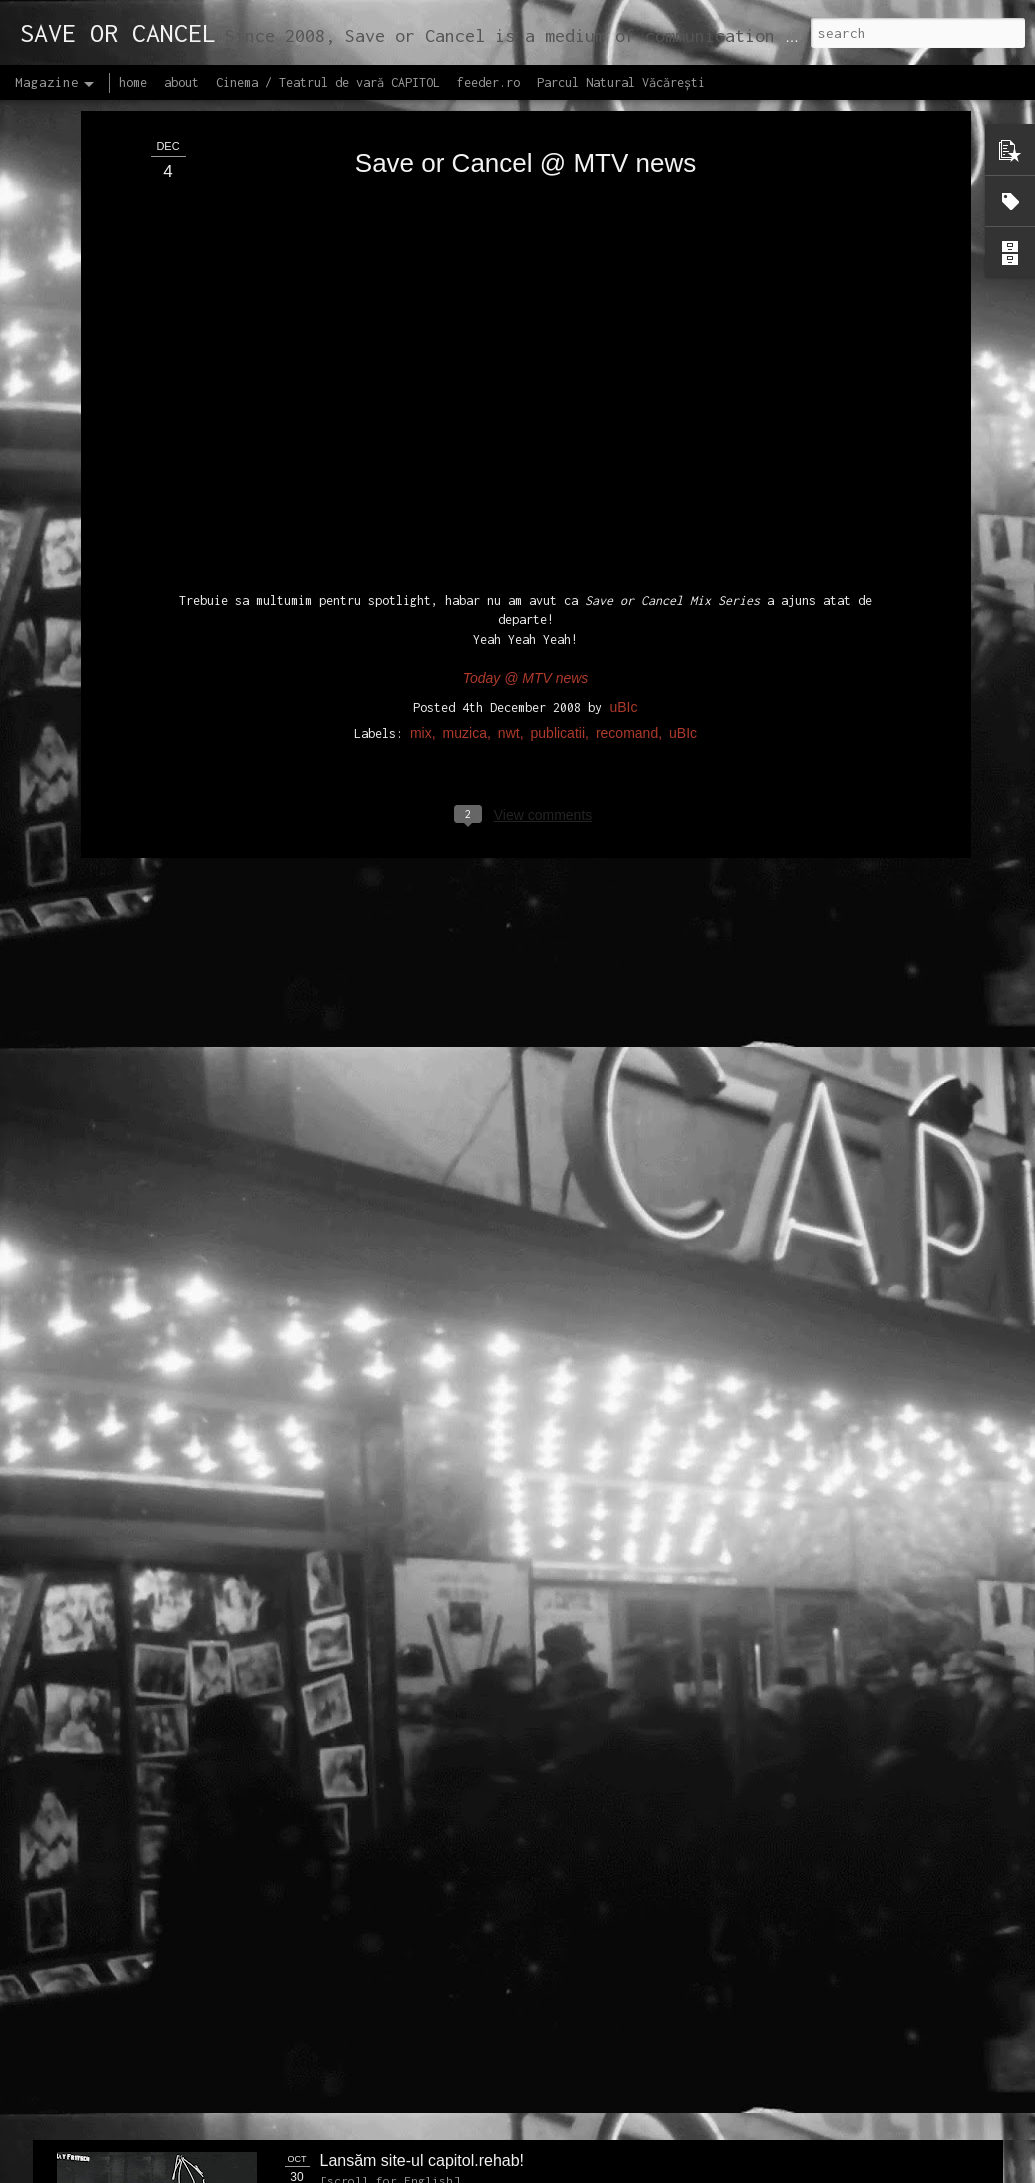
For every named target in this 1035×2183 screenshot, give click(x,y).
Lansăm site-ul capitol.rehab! (422, 2160)
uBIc (623, 356)
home (133, 82)
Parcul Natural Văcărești (621, 82)
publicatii (558, 382)
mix (421, 382)
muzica (465, 382)
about (181, 82)
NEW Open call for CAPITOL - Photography (246, 1530)
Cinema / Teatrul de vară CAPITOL (328, 82)
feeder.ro (488, 82)
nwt (509, 382)
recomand (627, 382)
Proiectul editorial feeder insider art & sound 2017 (495, 1934)
